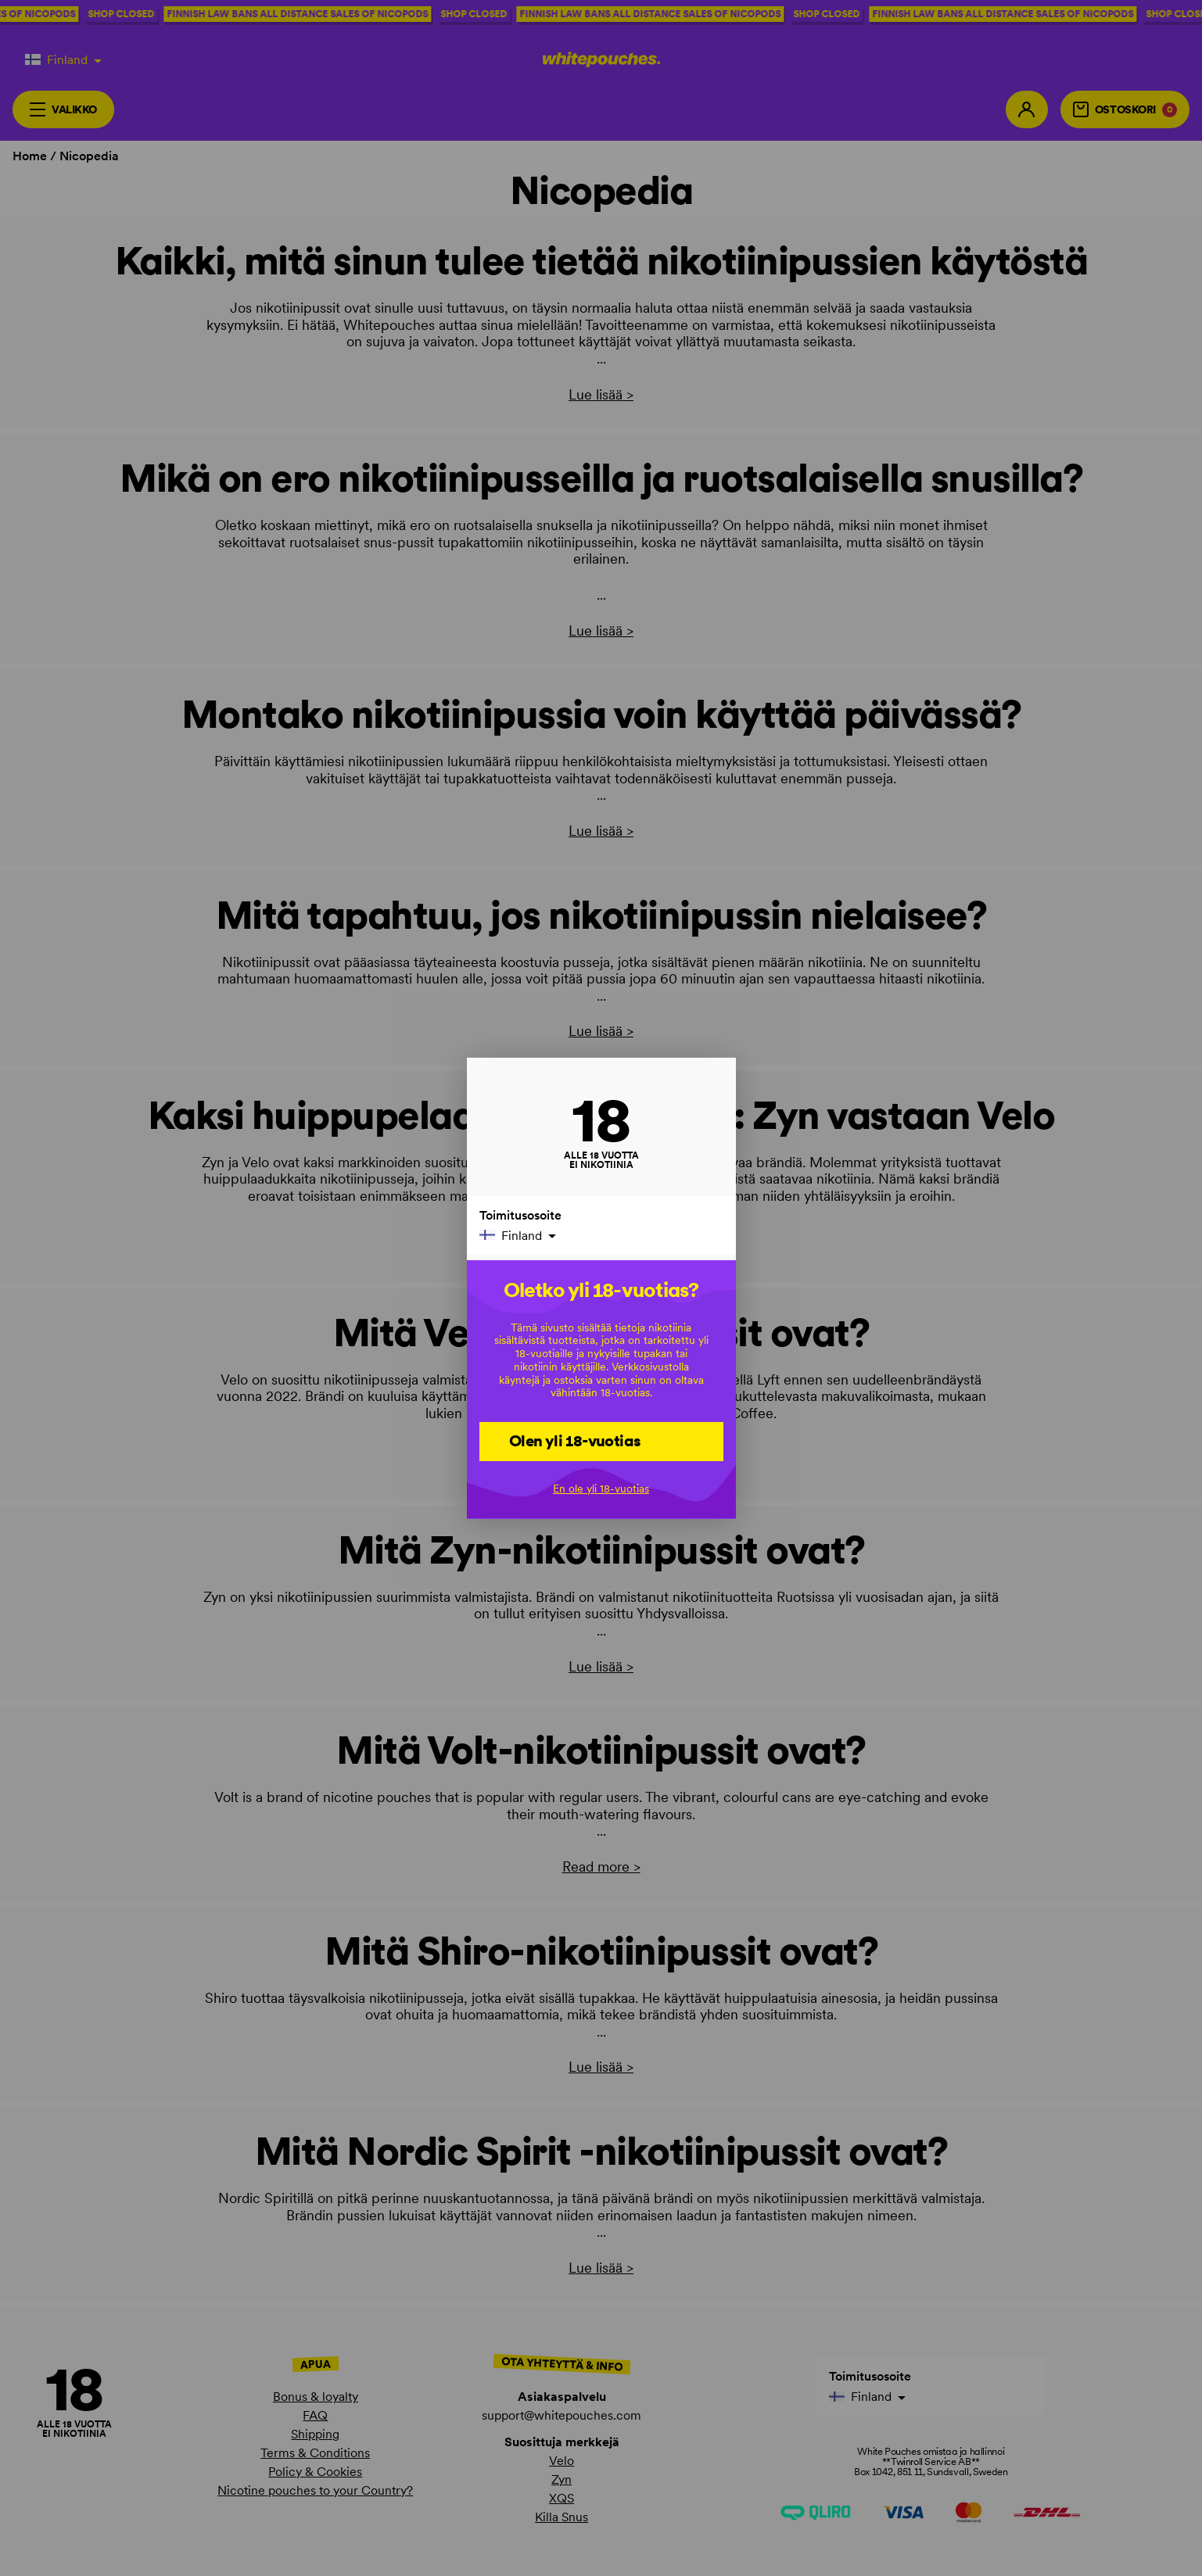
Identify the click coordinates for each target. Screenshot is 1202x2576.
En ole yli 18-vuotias (601, 1488)
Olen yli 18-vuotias (575, 1441)
